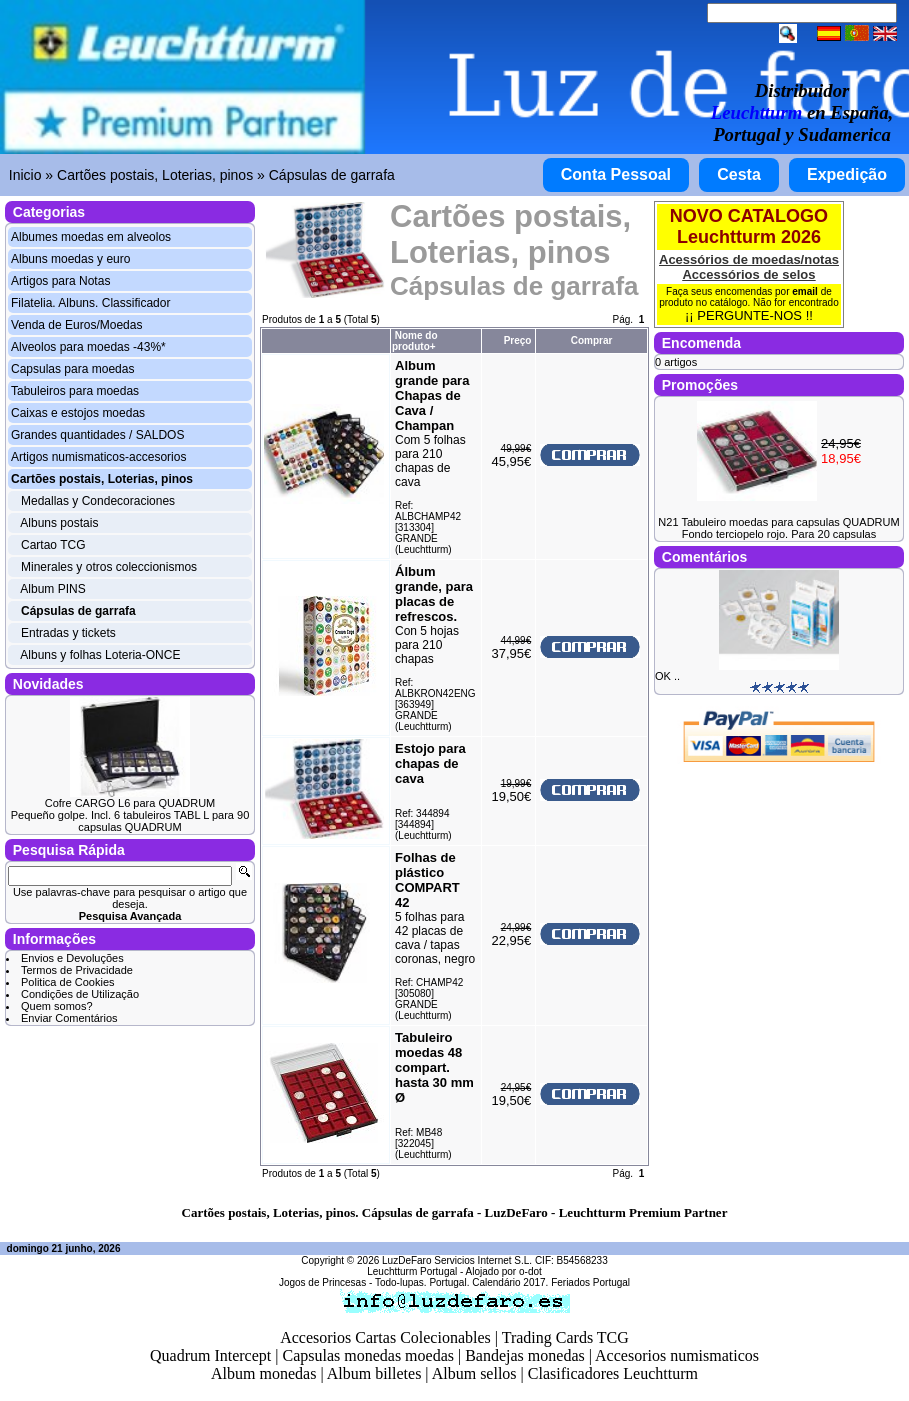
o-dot (530, 1271)
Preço (518, 340)
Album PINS (52, 589)
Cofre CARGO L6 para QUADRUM (130, 803)
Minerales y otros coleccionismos (109, 567)
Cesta (739, 174)
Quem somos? (57, 1006)
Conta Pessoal (616, 174)
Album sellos (474, 1373)
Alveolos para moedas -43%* (88, 347)
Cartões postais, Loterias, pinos (155, 175)
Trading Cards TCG (565, 1337)
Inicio (25, 175)
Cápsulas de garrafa (332, 175)
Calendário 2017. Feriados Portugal (551, 1282)
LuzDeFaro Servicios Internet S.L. (457, 1260)
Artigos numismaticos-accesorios (98, 457)
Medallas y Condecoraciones (98, 501)
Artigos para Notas (60, 281)
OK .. (667, 676)
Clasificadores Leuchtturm (613, 1373)
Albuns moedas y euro (70, 259)
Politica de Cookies (68, 982)
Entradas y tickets (68, 633)
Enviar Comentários (69, 1018)
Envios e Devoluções (72, 958)
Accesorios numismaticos (677, 1355)
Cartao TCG (53, 545)
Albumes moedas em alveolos (91, 237)
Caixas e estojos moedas (78, 413)
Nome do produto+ (415, 341)
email (805, 291)
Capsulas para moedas (72, 369)
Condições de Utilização (80, 994)
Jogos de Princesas (322, 1282)
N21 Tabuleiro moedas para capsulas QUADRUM (778, 522)
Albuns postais (59, 523)
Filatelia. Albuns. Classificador (90, 303)
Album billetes (374, 1373)
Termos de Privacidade (77, 970)
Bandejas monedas (525, 1355)
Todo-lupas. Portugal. (422, 1282)
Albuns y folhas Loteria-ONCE (100, 655)
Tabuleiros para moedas (75, 391)
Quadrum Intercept (210, 1355)
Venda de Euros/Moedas (76, 325)
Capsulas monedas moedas (368, 1355)
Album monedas (263, 1373)
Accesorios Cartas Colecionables (385, 1337)
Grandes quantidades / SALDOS (97, 435)
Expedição (847, 174)
